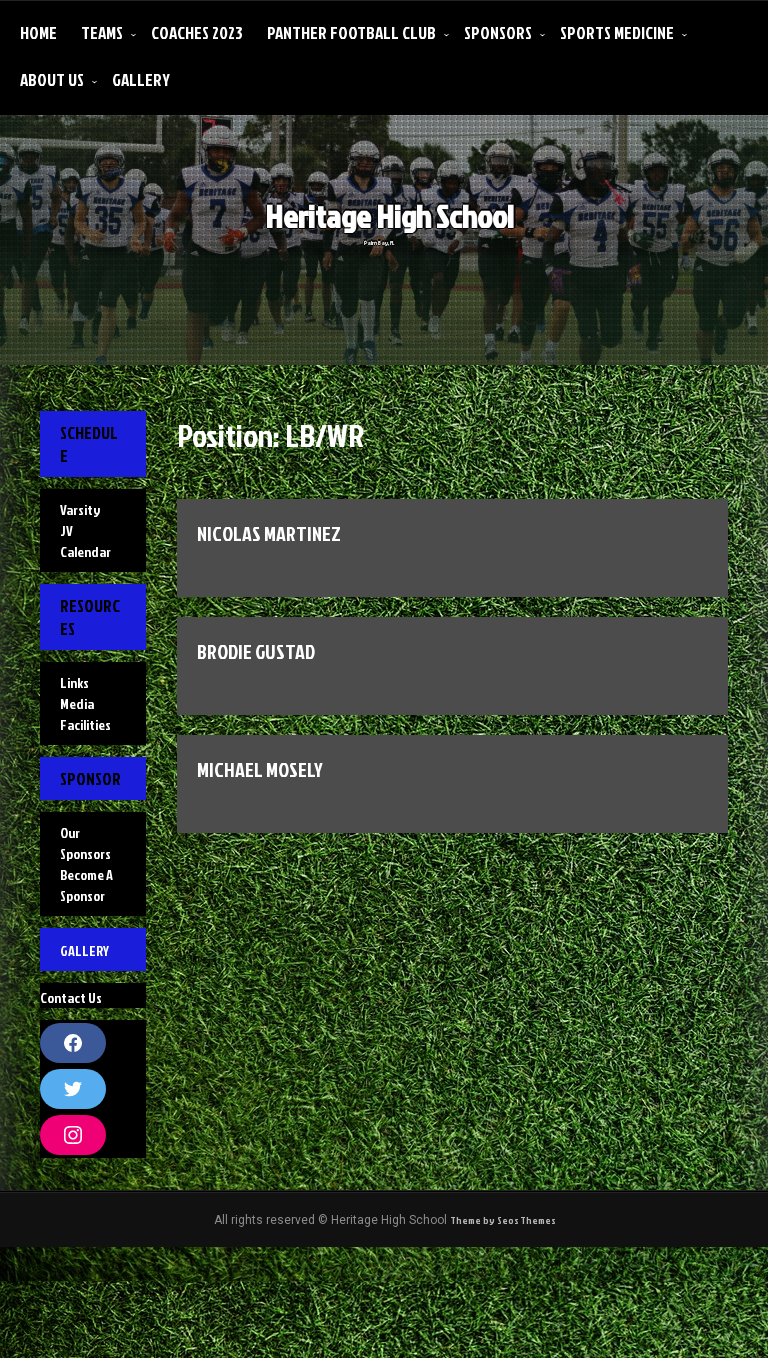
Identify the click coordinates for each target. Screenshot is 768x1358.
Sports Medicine (617, 32)
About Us (52, 79)
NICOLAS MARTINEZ (279, 536)
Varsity (80, 521)
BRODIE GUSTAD (265, 660)
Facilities (85, 760)
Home (38, 32)
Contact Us (71, 1081)
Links (74, 718)
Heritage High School (409, 230)
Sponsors (498, 32)
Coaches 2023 (197, 32)
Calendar (85, 563)
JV (66, 542)
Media (77, 739)
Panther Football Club (351, 32)
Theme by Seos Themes (502, 1329)
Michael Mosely (269, 784)
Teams (102, 32)
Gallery (141, 79)
